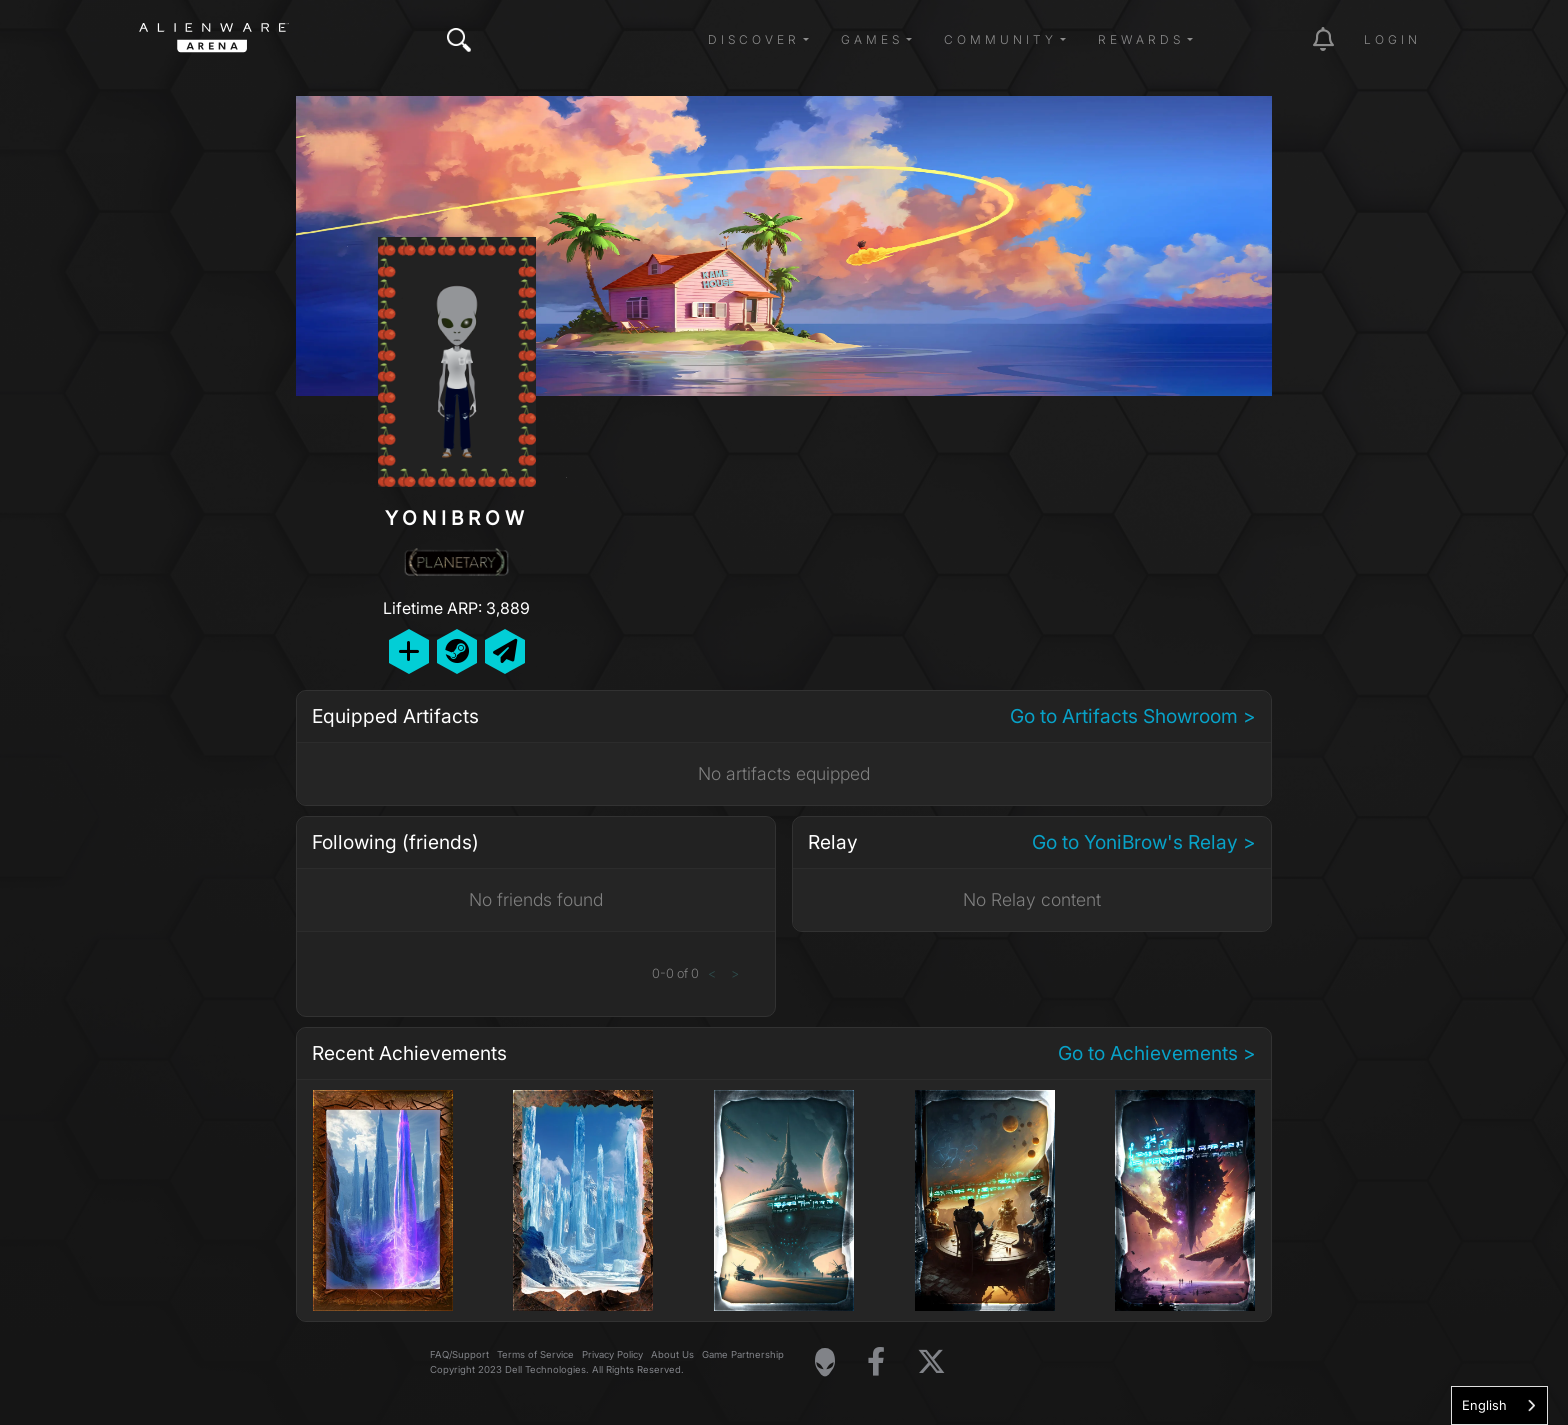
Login (1392, 39)
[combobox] (1499, 1405)
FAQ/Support (459, 1354)
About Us (672, 1354)
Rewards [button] (1141, 39)
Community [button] (1000, 39)
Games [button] (872, 39)
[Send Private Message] (505, 651)
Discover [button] (754, 39)
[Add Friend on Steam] (457, 651)
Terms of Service (535, 1354)
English (1484, 1405)
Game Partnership (743, 1354)
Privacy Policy (612, 1354)
